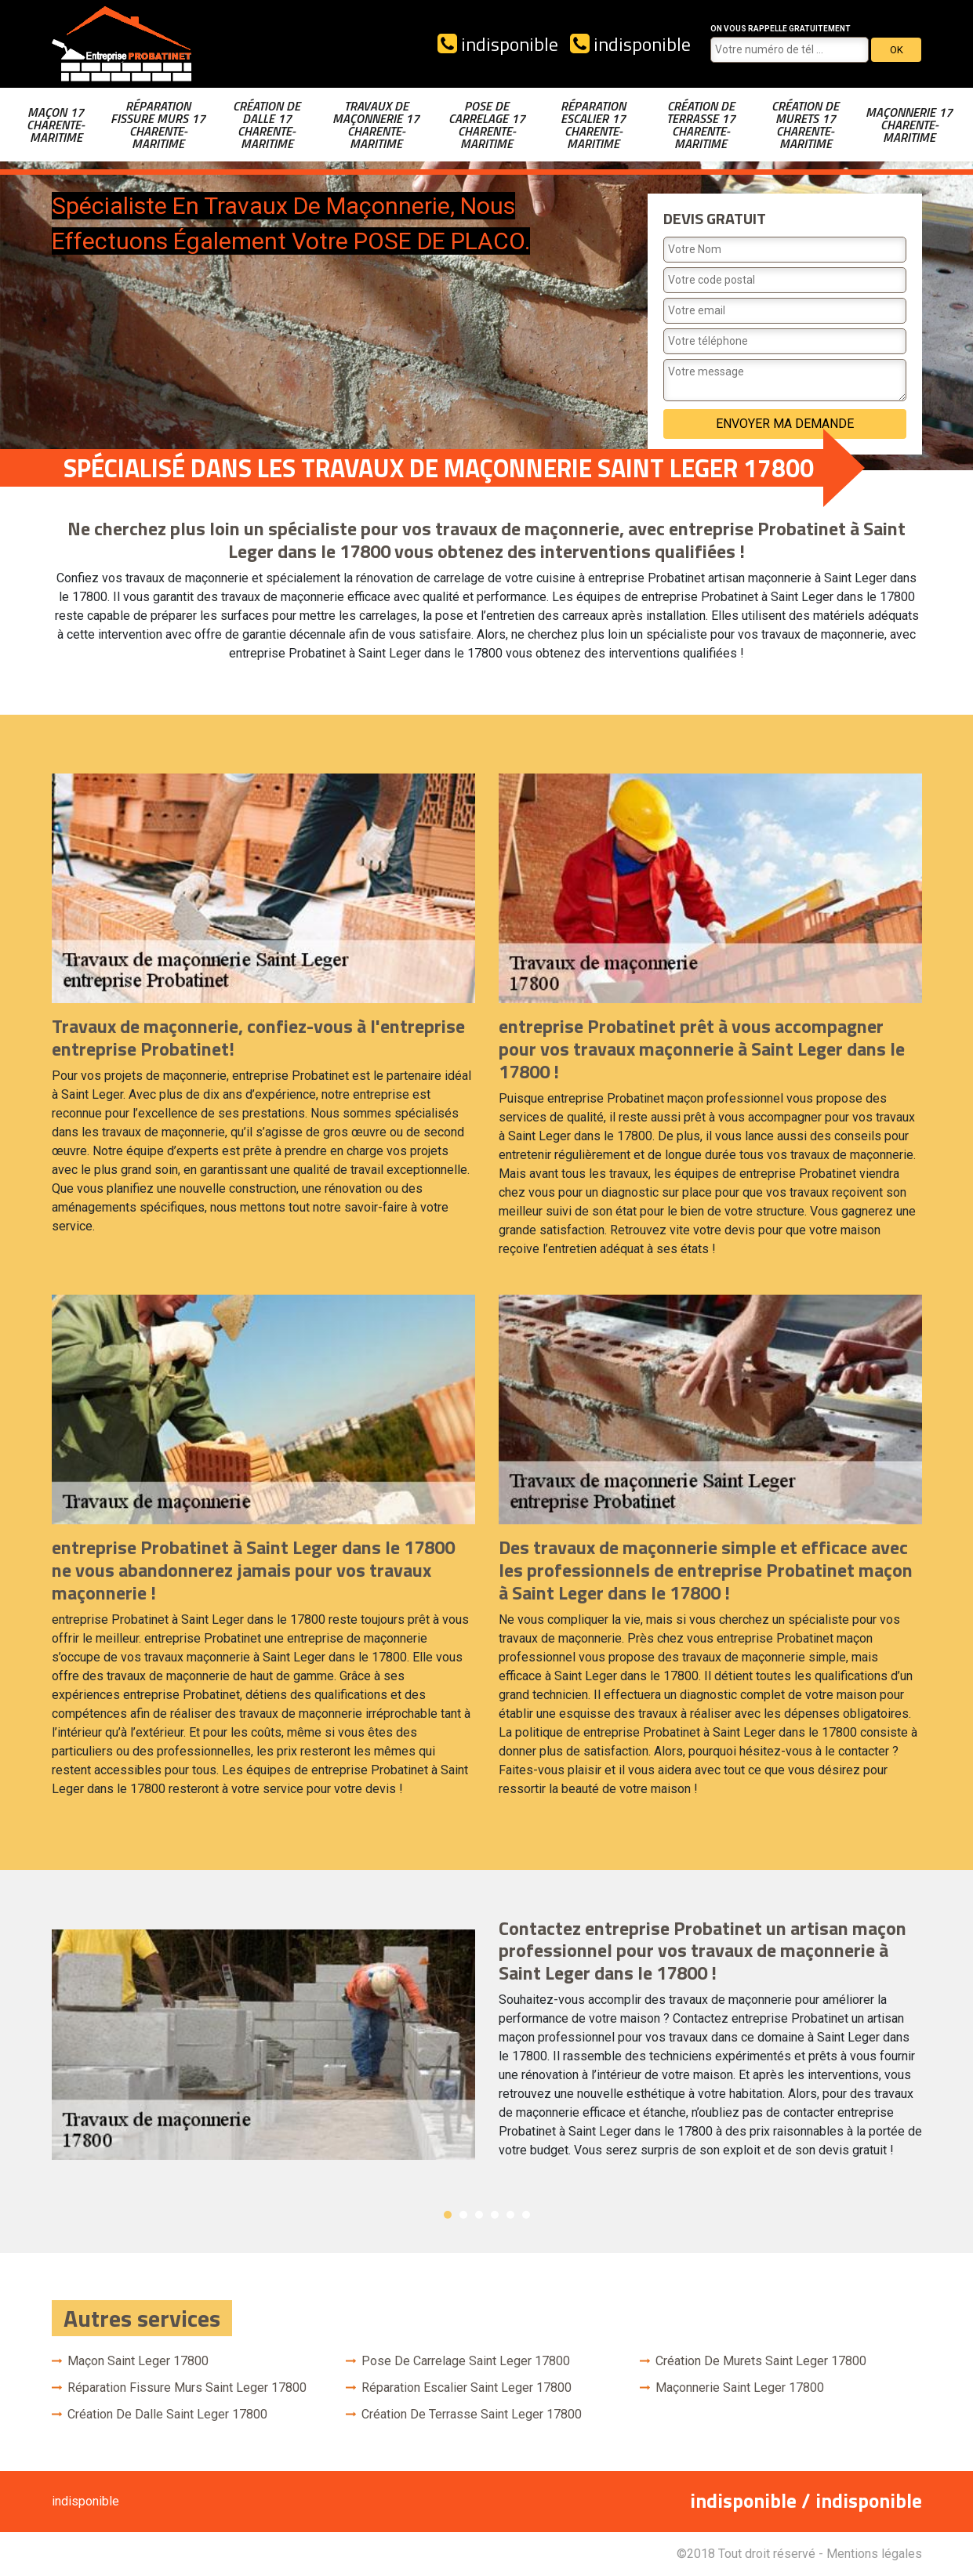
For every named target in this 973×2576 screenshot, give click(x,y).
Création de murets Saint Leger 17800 (760, 2360)
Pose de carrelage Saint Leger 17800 (465, 2360)
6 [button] (526, 2215)
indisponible (497, 44)
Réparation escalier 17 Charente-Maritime (593, 124)
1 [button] (448, 2215)
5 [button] (510, 2215)
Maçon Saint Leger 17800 (138, 2360)
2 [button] (463, 2215)
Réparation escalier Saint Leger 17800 (466, 2387)
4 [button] (495, 2215)
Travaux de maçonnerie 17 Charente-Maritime (375, 124)
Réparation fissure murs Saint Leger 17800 (187, 2387)
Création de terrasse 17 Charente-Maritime (700, 124)
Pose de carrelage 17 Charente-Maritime (486, 124)
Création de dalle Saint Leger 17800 (167, 2414)
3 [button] (479, 2215)
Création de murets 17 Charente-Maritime (805, 124)
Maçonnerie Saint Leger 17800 (739, 2387)
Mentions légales (874, 2553)
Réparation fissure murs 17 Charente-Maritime (158, 124)
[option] (487, 2044)
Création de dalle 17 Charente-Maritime (266, 124)
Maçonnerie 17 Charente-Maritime (909, 125)
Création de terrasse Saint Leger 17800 (471, 2414)
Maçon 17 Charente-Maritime (56, 125)
